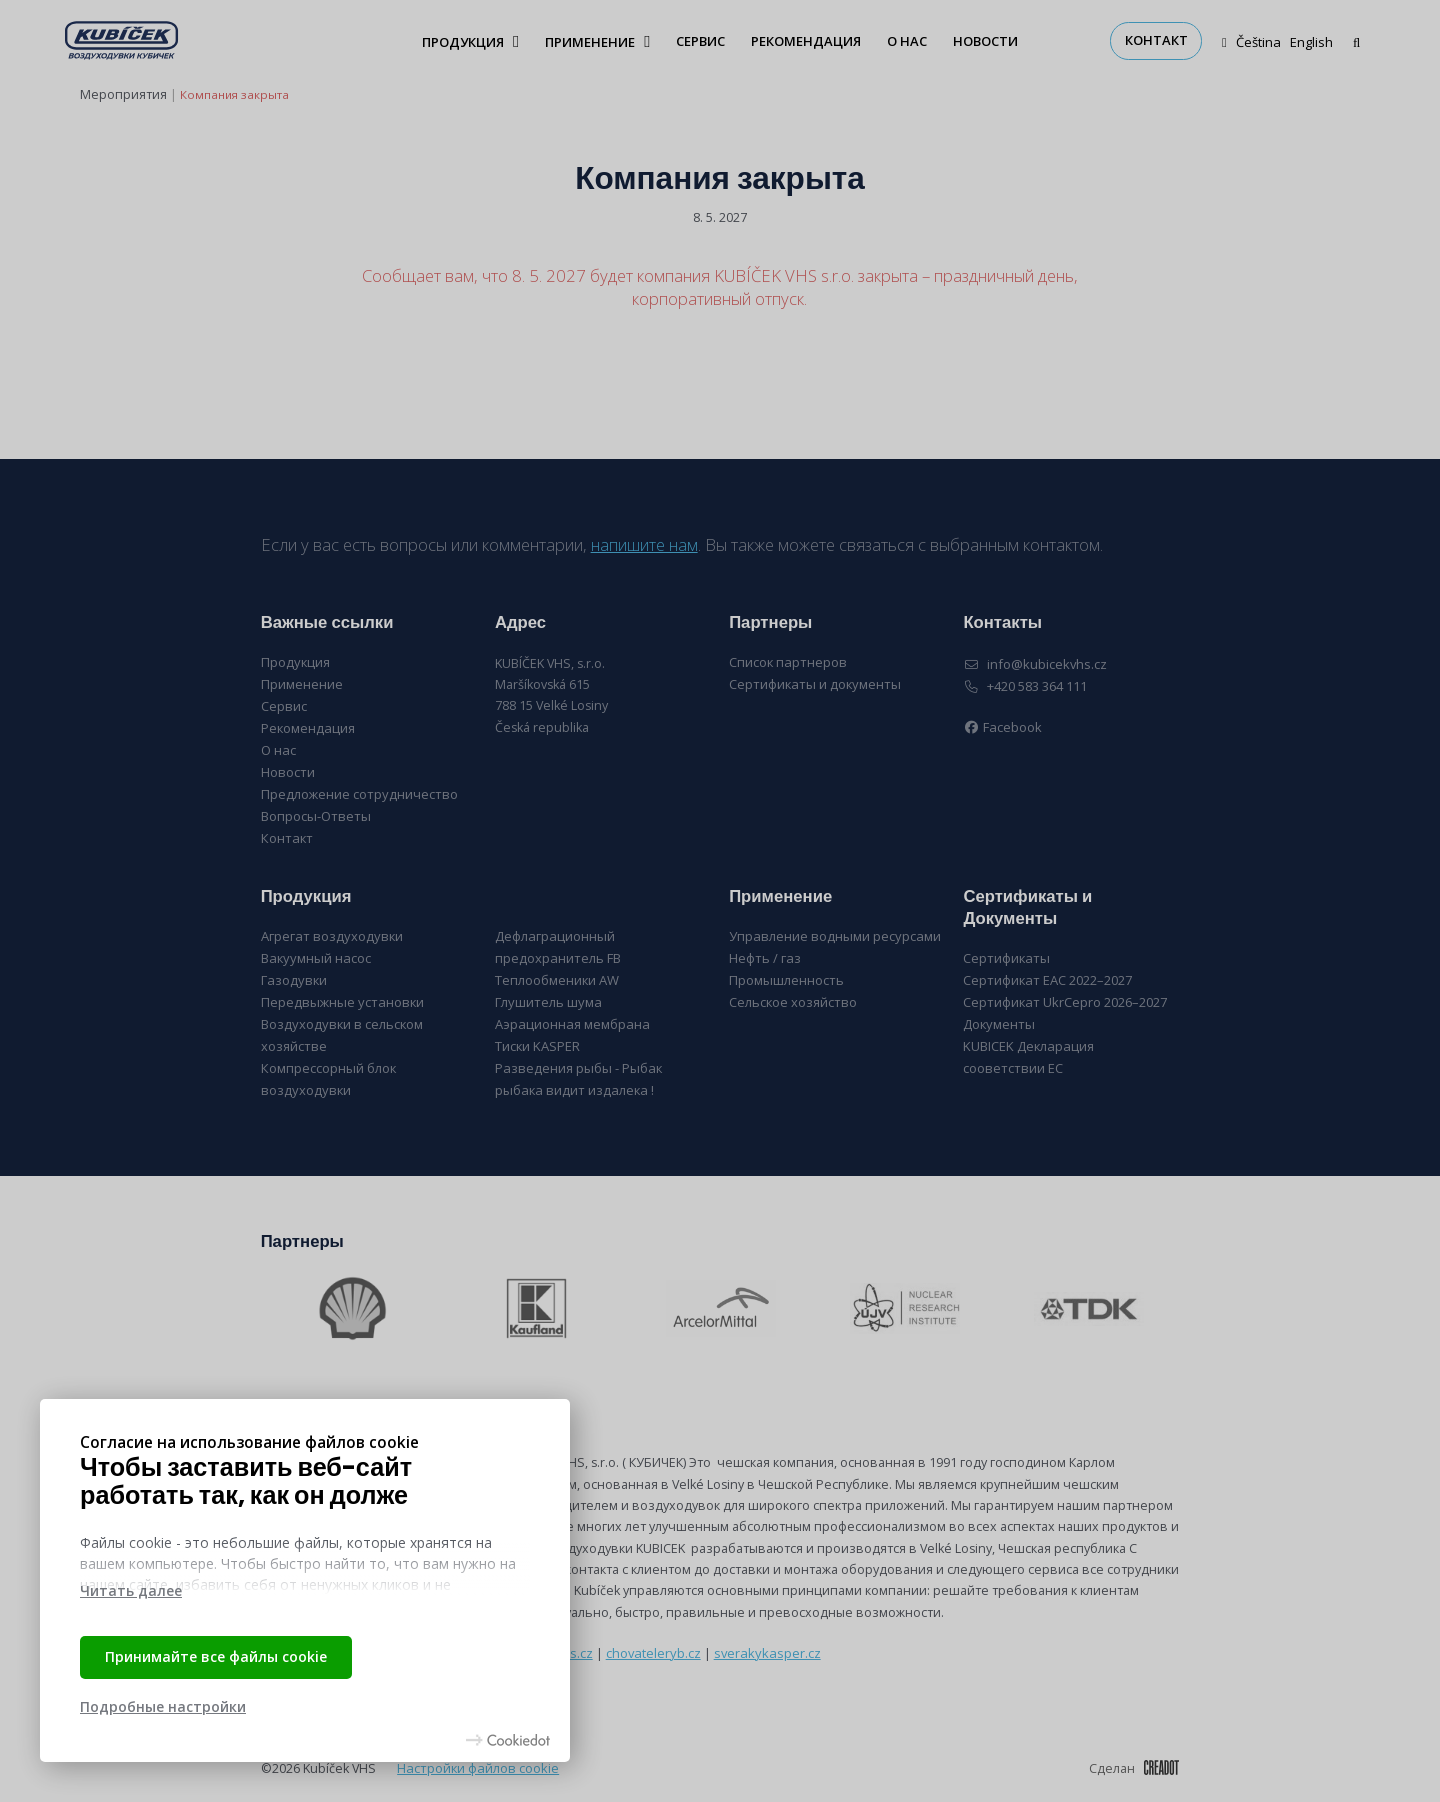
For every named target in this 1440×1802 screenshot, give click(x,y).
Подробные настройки (163, 1706)
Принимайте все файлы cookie (216, 1656)
